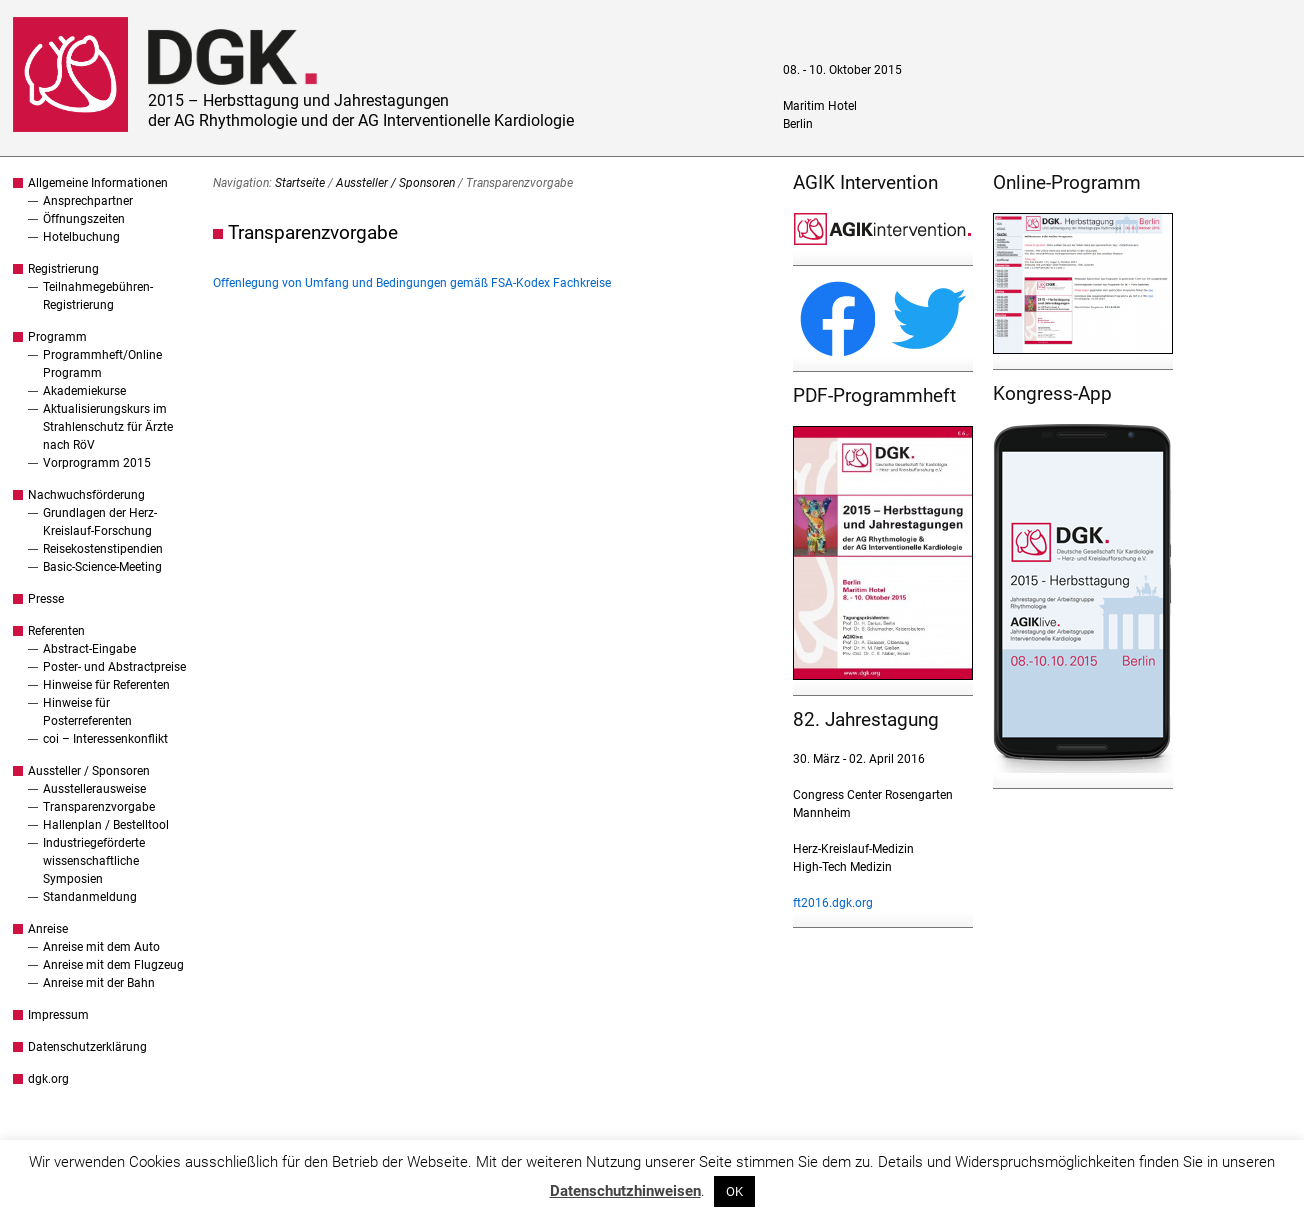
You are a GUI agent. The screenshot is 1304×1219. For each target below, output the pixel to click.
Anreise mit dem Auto (101, 947)
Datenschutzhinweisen (625, 1191)
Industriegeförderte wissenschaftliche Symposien (94, 861)
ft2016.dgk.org (833, 903)
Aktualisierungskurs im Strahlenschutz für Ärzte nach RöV (108, 427)
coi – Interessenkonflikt (105, 739)
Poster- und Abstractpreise (114, 667)
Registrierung (63, 269)
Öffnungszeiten (84, 219)
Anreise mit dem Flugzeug (113, 965)
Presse (46, 599)
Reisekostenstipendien (103, 549)
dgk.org (48, 1079)
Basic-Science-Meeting (102, 567)
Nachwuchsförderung (86, 495)
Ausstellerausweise (94, 789)
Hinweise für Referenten (106, 685)
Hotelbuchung (81, 237)
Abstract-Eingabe (89, 649)
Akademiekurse (84, 391)
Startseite (300, 183)
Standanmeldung (90, 897)
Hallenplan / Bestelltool (106, 825)
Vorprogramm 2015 (97, 463)
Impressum (58, 1015)
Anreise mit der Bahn (99, 983)
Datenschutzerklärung (87, 1047)
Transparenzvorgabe (99, 807)
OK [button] (734, 1191)
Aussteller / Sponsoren (89, 771)
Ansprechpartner (88, 201)
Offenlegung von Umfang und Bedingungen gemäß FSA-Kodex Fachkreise (412, 283)
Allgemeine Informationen (98, 183)
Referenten (56, 631)
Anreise (48, 929)
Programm (57, 337)
